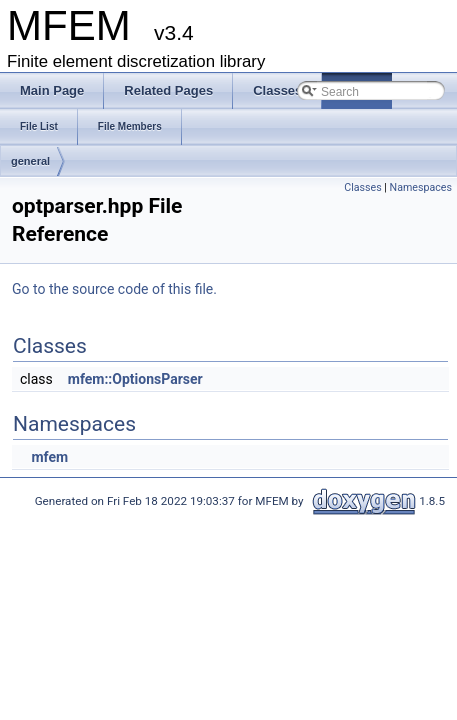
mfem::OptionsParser (135, 379)
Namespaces (421, 187)
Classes (362, 187)
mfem (49, 457)
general (30, 161)
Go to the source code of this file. (114, 289)
